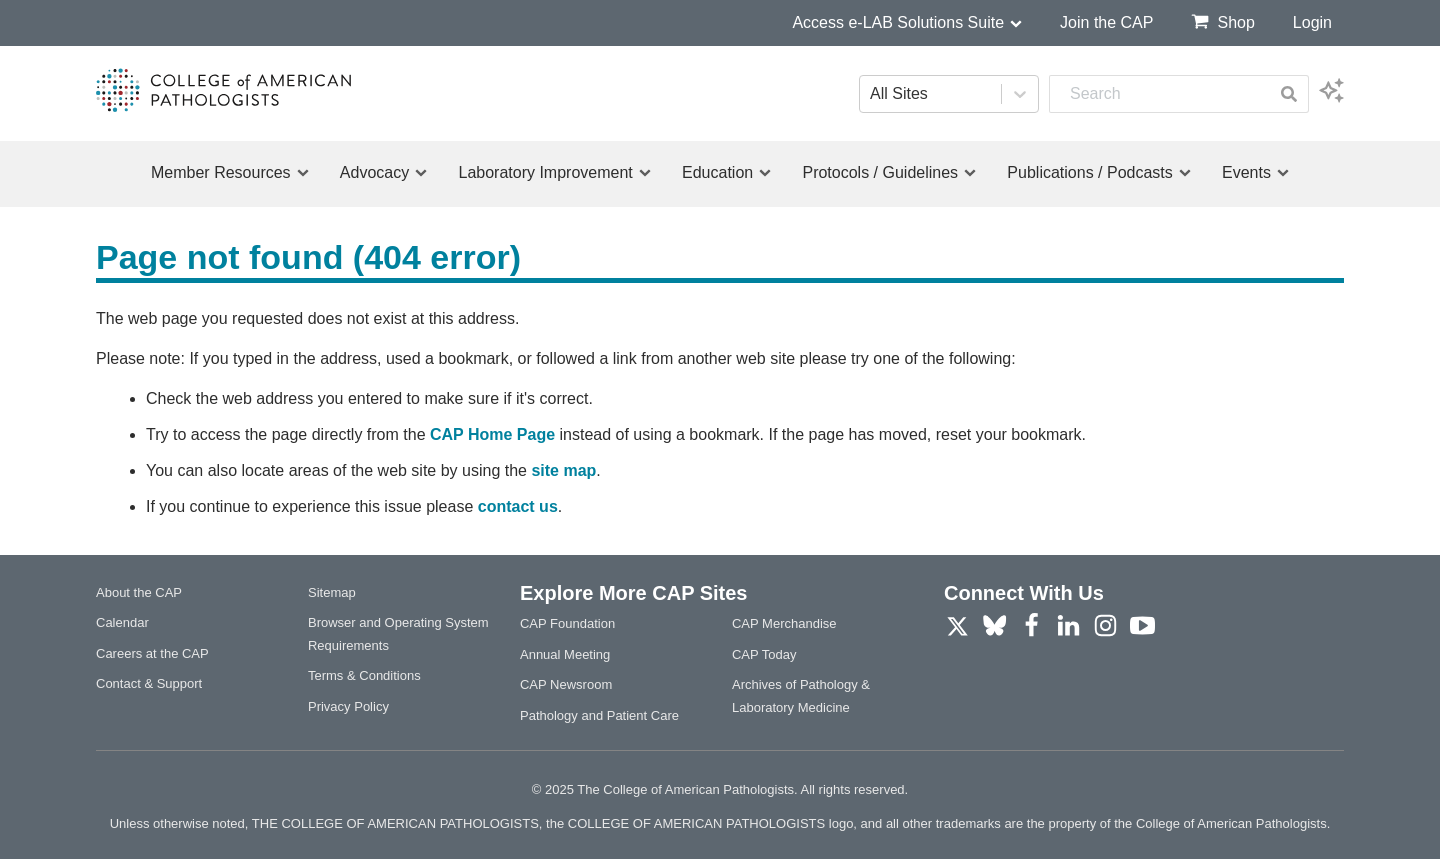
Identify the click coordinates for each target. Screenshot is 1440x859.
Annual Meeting (565, 654)
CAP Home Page (492, 434)
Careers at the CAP (152, 653)
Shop (1222, 21)
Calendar (122, 622)
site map (563, 470)
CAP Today (764, 654)
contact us (518, 506)
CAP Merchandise (784, 623)
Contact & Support (149, 683)
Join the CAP (1106, 22)
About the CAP (139, 592)
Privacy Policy (348, 706)
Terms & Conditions (364, 675)
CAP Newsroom (566, 684)
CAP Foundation (567, 623)
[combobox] (1159, 94)
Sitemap (332, 592)
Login (1312, 22)
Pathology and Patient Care (599, 715)
